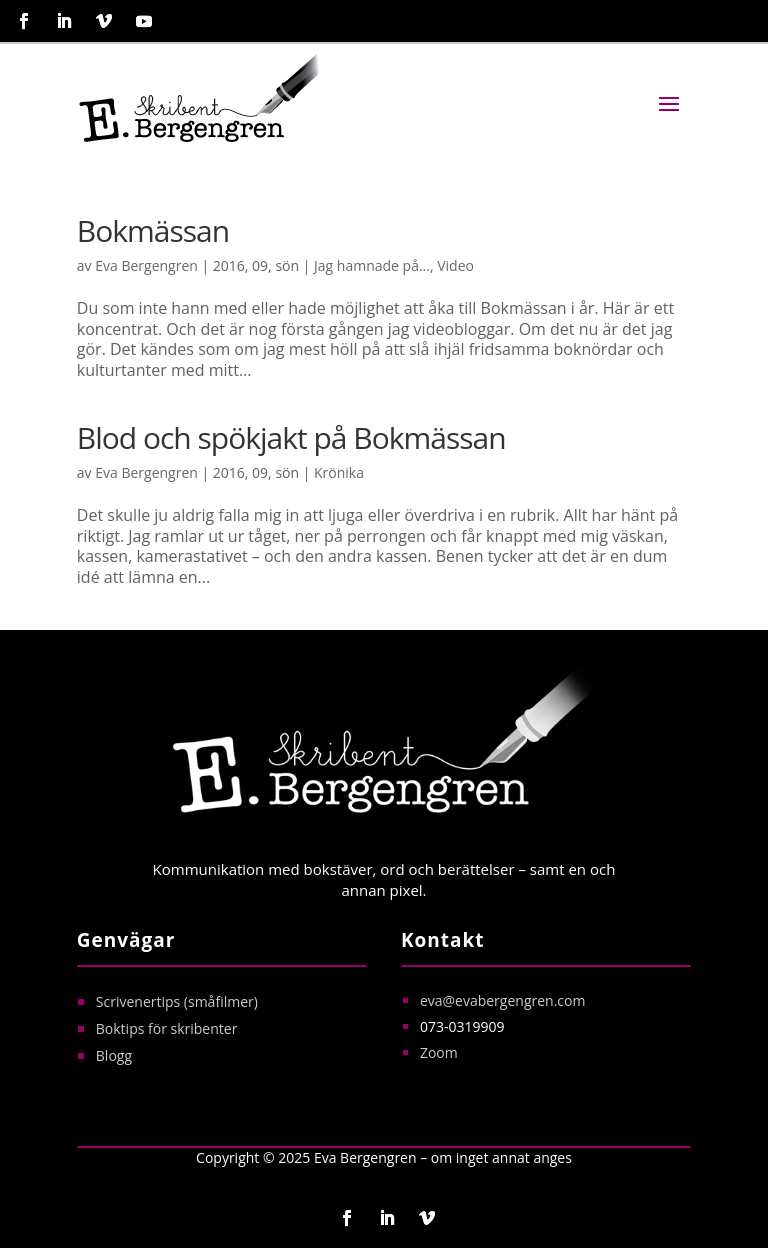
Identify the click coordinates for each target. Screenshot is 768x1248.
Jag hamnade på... (372, 265)
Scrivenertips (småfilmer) (179, 1001)
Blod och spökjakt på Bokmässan (291, 437)
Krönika (339, 472)
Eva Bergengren (146, 265)
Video (455, 265)
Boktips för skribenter (167, 1028)
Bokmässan (153, 230)
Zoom (439, 1052)
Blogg (114, 1055)
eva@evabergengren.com (503, 1000)
